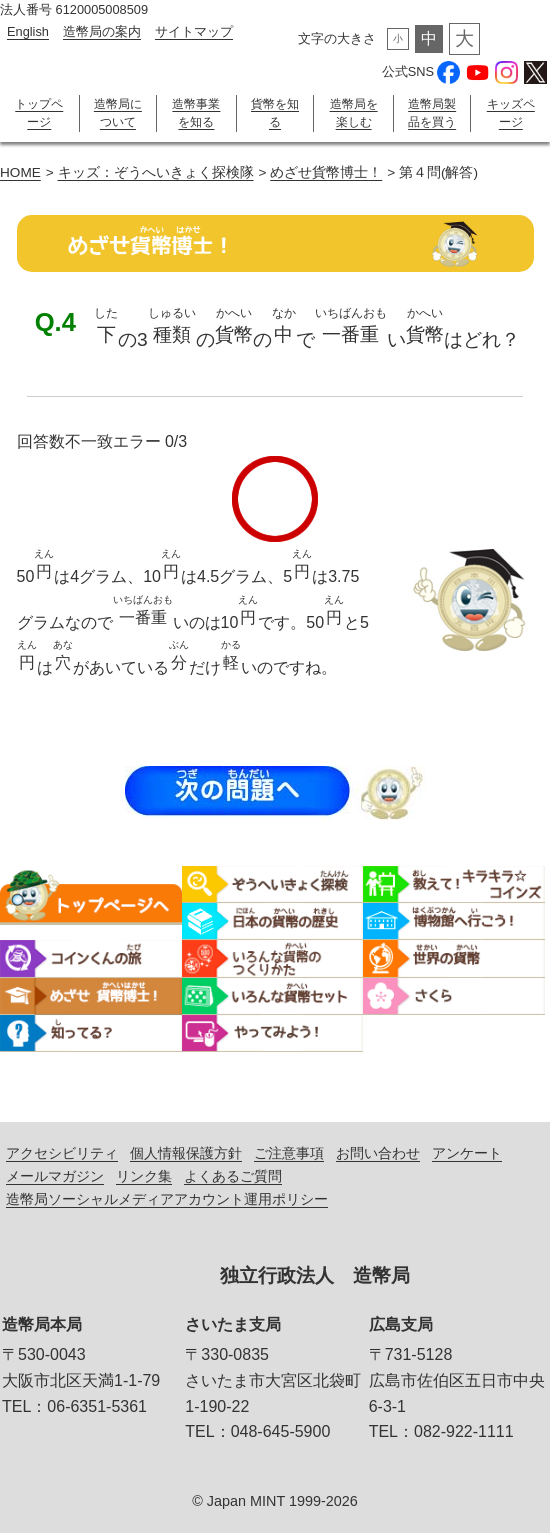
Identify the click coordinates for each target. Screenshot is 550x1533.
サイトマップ (194, 31)
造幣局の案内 (102, 31)
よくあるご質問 (233, 1176)
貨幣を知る (275, 113)
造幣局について (118, 113)
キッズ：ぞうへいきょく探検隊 (156, 172)
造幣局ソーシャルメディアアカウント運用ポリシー (167, 1199)
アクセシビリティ (62, 1153)
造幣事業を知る (196, 113)
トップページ (39, 113)
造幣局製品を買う (432, 113)
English (28, 31)
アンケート (467, 1153)
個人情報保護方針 (186, 1153)
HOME (20, 172)
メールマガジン (55, 1176)
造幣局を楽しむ (354, 113)
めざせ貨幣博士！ (326, 172)
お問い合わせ (378, 1153)
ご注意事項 (289, 1153)
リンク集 (144, 1176)
